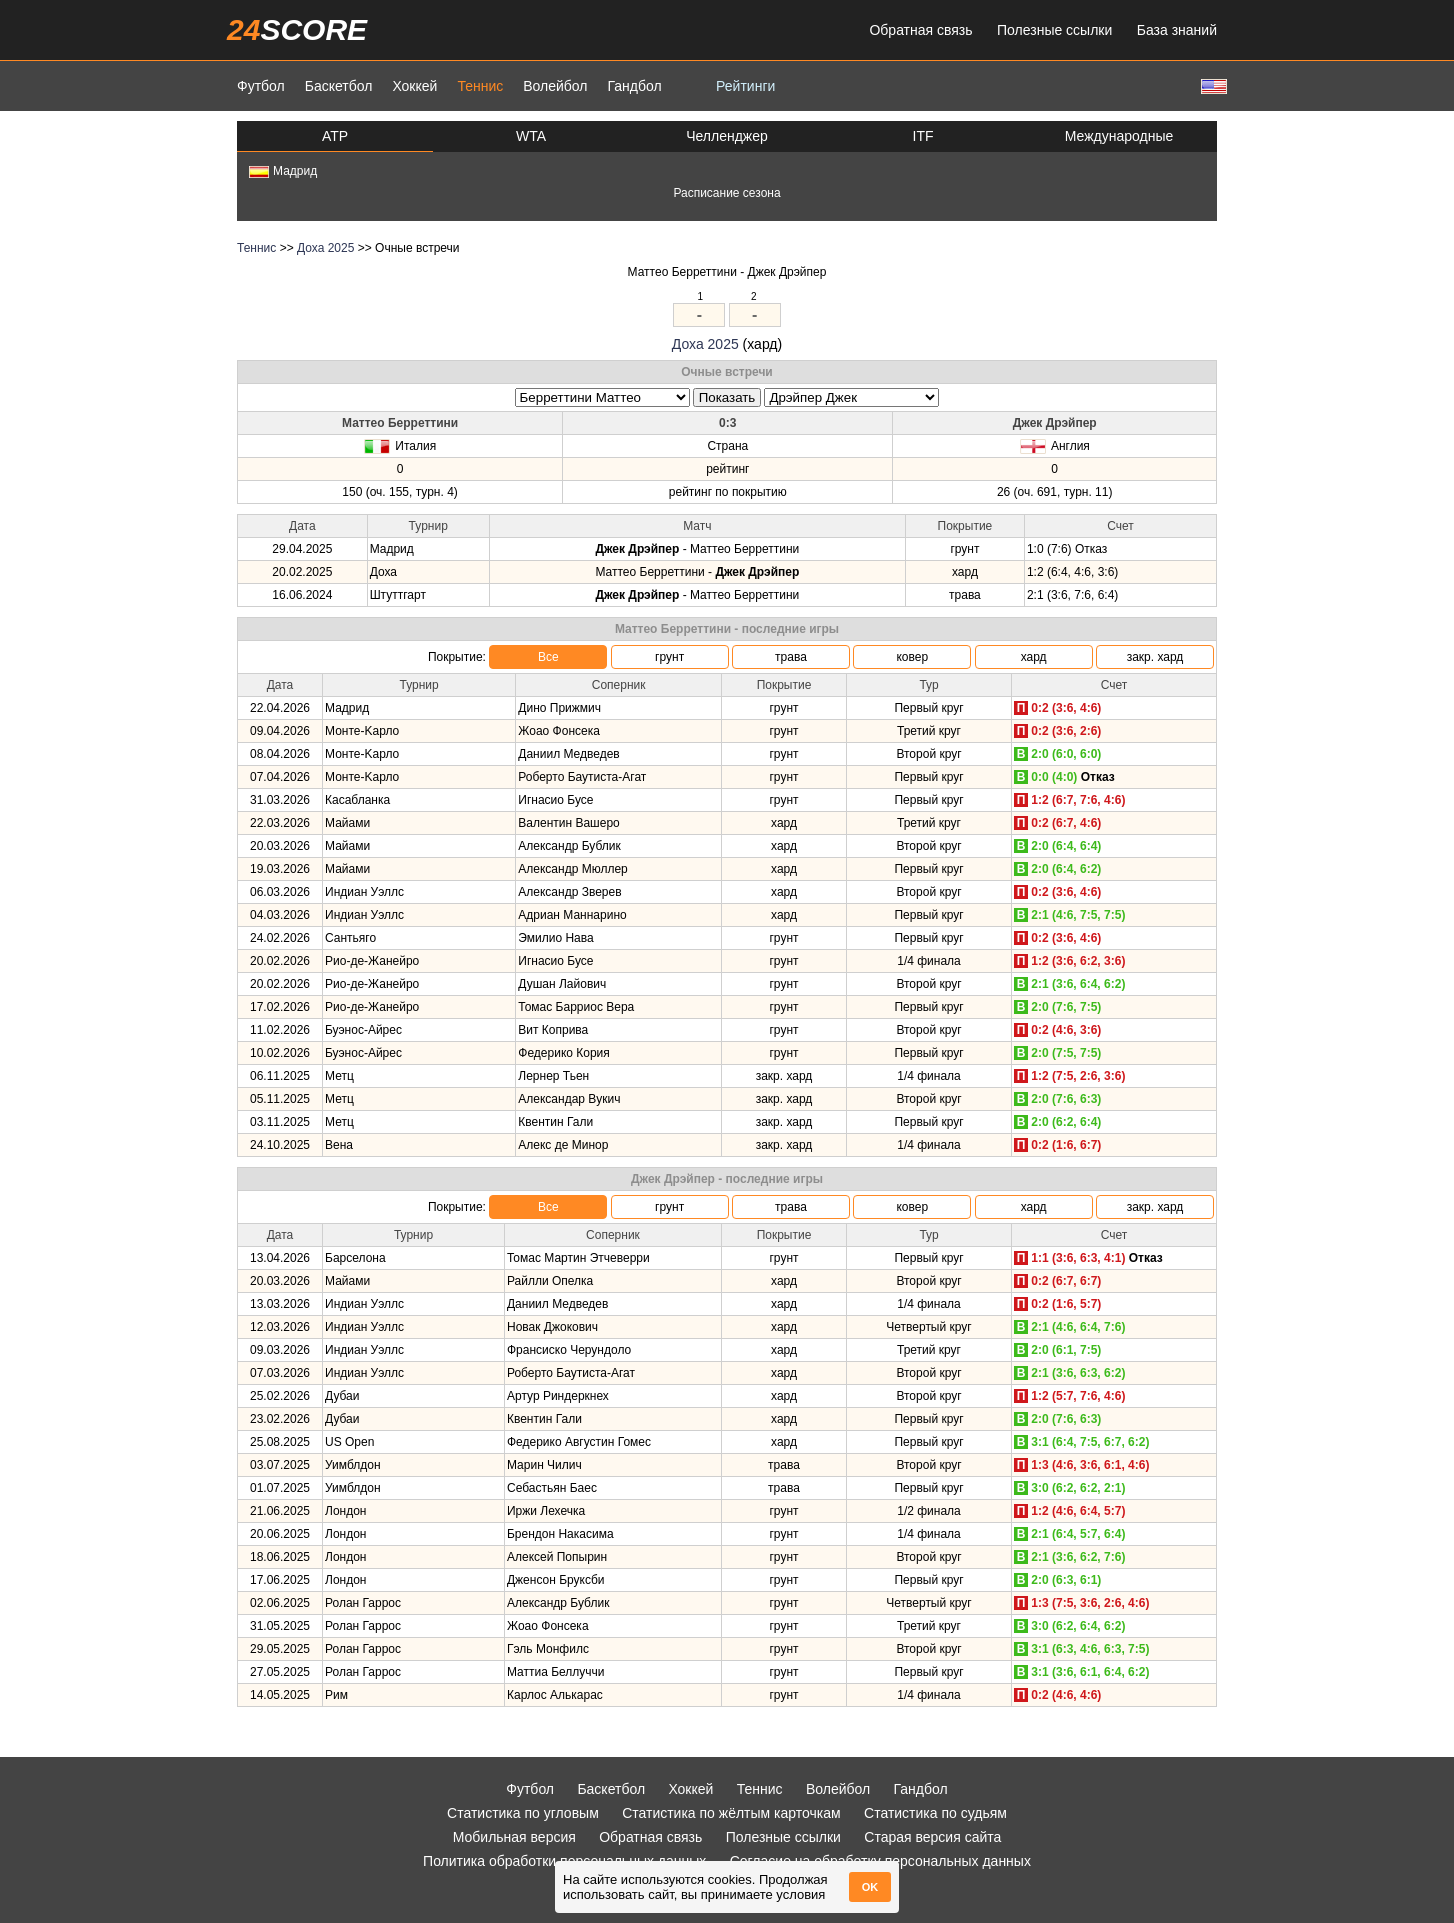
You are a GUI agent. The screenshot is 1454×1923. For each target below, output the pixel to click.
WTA (531, 136)
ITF (923, 136)
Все (548, 657)
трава (791, 657)
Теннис (480, 86)
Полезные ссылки (1054, 30)
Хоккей (414, 86)
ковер (912, 657)
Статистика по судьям (935, 1813)
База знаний (1177, 30)
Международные (1119, 136)
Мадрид (283, 171)
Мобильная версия (514, 1837)
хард (1034, 657)
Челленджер (727, 136)
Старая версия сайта (932, 1837)
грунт (669, 657)
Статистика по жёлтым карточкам (731, 1813)
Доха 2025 (325, 248)
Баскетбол (339, 86)
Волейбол (555, 86)
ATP (335, 136)
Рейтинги (745, 86)
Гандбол (634, 86)
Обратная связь (920, 30)
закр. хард (1155, 657)
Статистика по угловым (523, 1813)
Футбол (261, 86)
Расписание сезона (726, 193)
